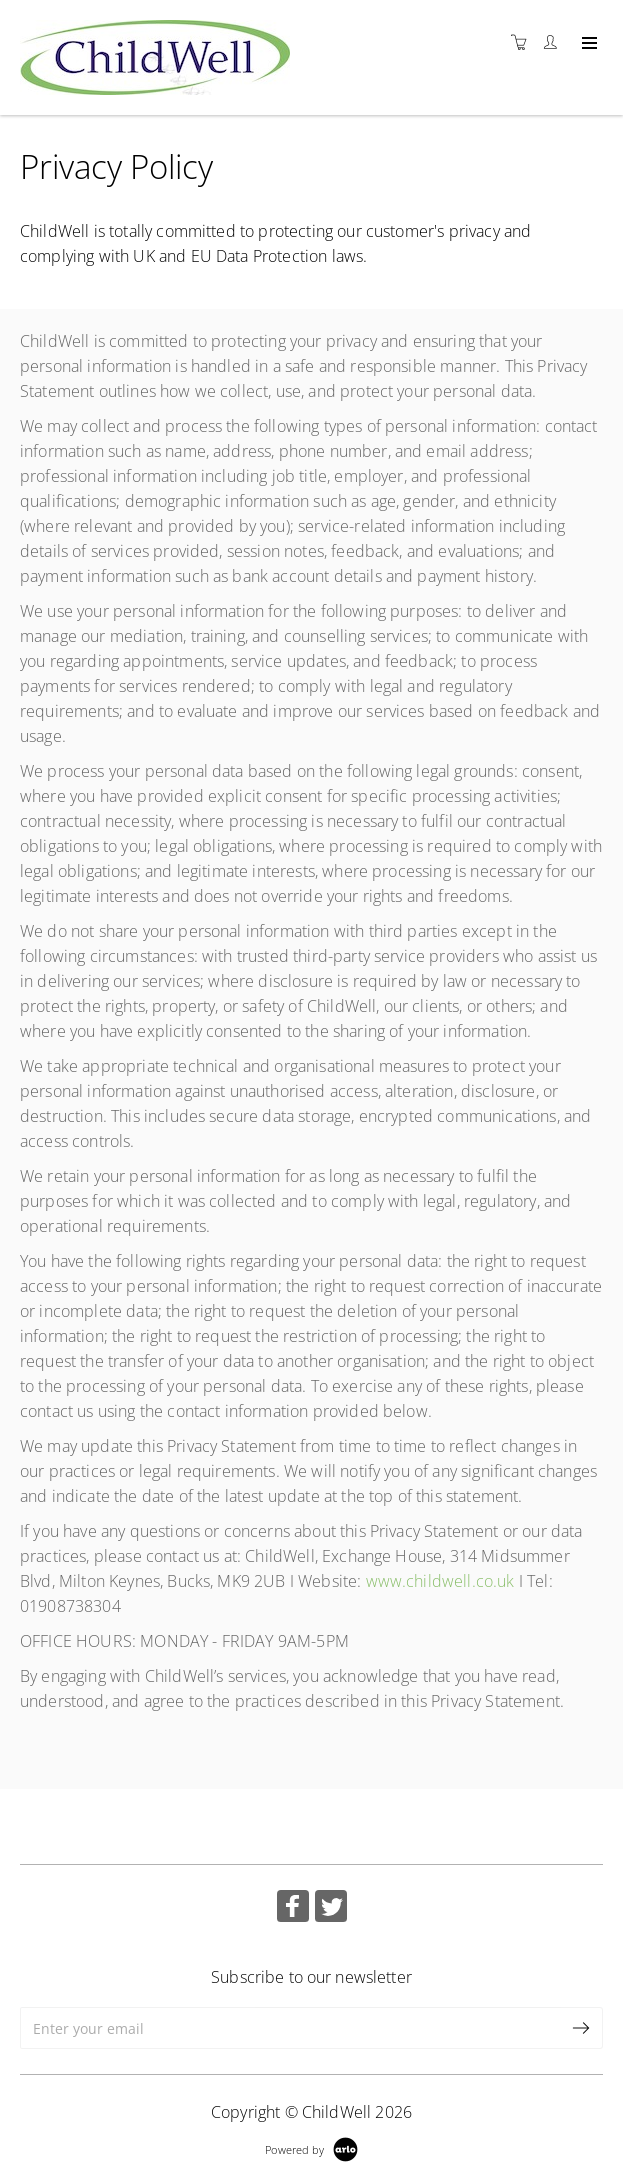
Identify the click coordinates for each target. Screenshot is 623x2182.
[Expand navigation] (587, 44)
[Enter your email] (290, 2028)
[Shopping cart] (524, 42)
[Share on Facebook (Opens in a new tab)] (293, 1908)
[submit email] (582, 2028)
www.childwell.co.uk (440, 1581)
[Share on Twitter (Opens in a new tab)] (331, 1908)
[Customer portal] (555, 42)
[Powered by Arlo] (311, 2147)
